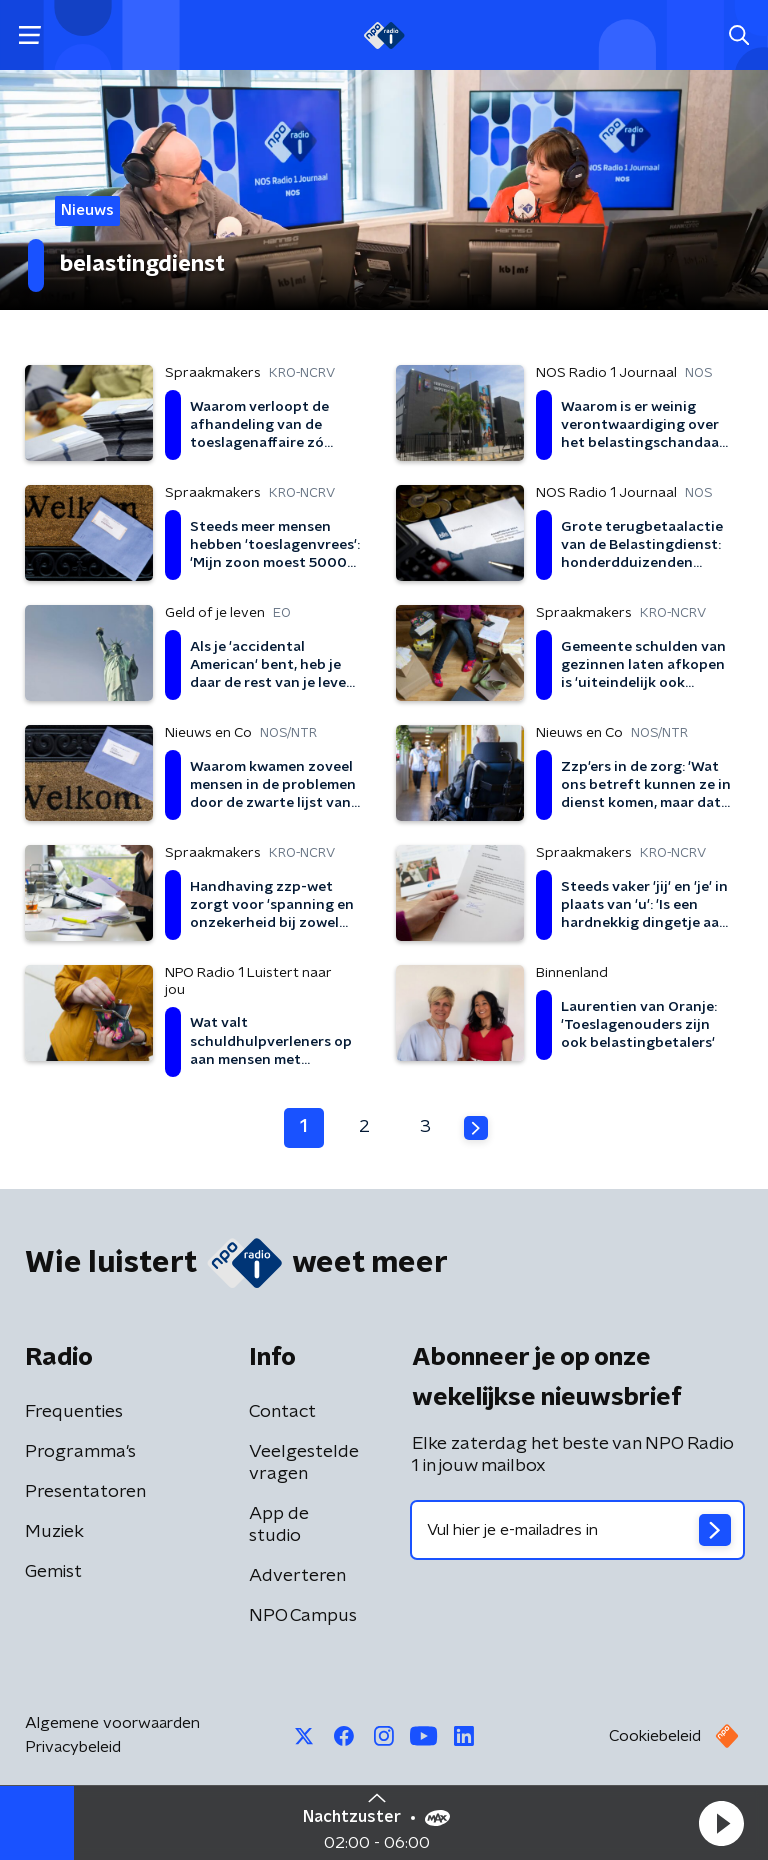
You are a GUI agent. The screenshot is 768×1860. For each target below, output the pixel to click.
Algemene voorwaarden (112, 1723)
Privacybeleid (73, 1747)
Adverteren (297, 1576)
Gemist (53, 1572)
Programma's (80, 1452)
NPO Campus (303, 1616)
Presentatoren (85, 1492)
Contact (282, 1412)
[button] (721, 1823)
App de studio (279, 1525)
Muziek (54, 1532)
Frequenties (74, 1412)
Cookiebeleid (655, 1736)
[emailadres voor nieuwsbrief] (577, 1530)
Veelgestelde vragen (304, 1463)
